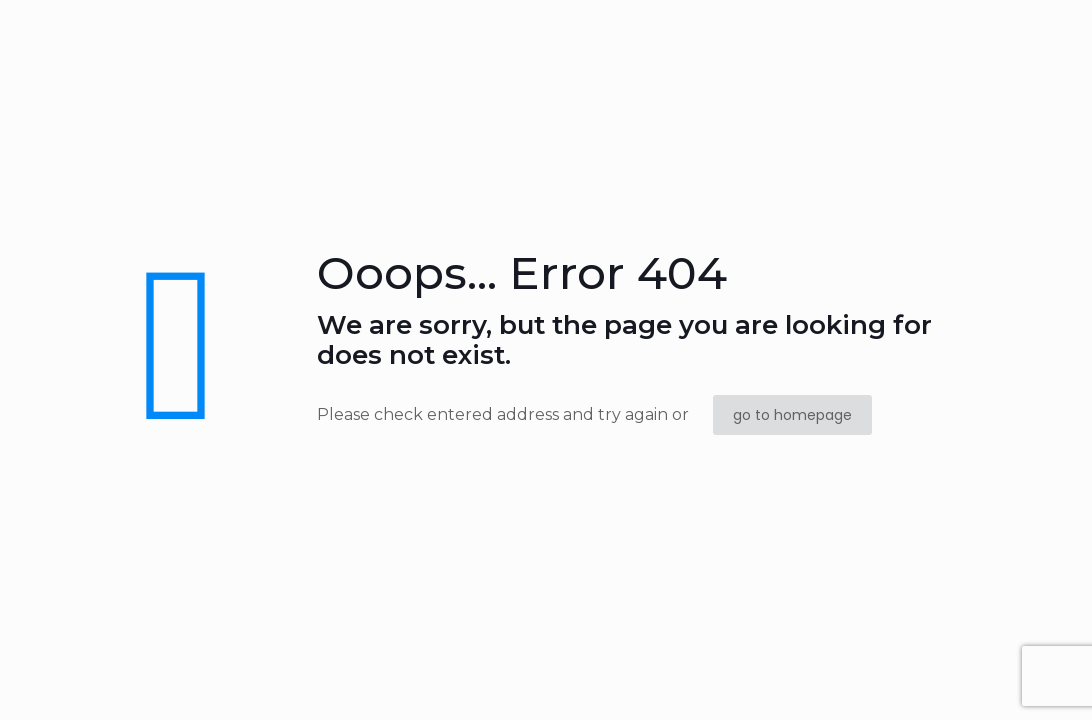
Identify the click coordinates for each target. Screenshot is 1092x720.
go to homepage (792, 415)
